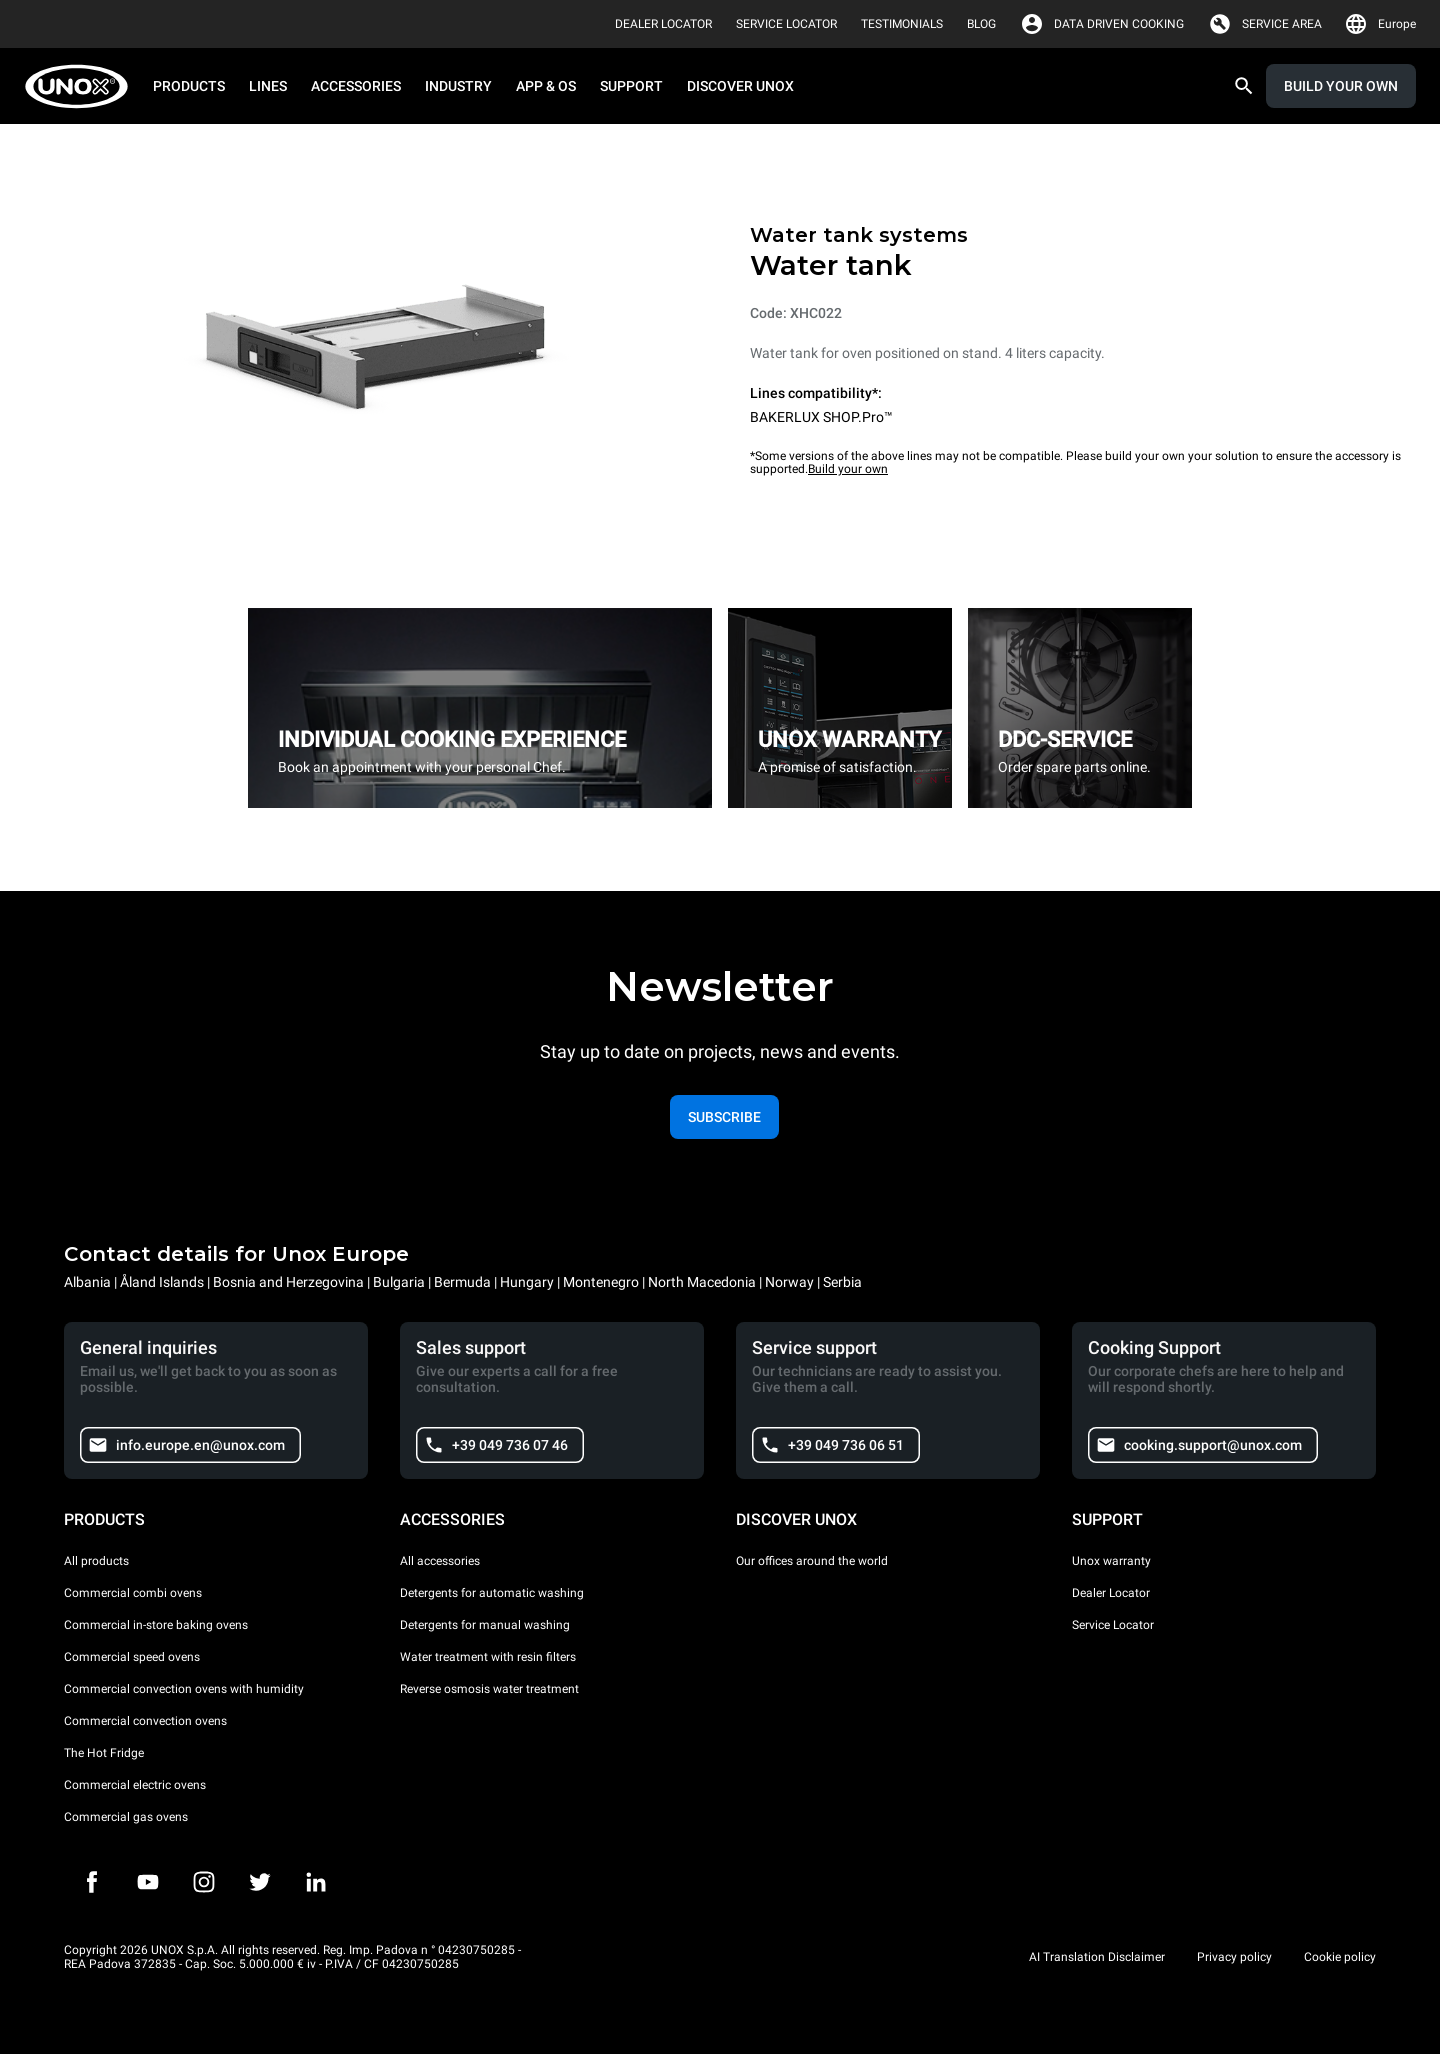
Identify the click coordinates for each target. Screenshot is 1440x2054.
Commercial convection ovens (145, 1721)
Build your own (848, 469)
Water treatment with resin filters (488, 1657)
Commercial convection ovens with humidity (184, 1689)
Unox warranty (1111, 1561)
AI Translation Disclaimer (1097, 1957)
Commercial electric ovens (135, 1785)
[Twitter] (260, 1882)
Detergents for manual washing (485, 1625)
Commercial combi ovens (133, 1593)
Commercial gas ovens (126, 1817)
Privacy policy (1234, 1957)
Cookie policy (1340, 1957)
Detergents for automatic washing (492, 1593)
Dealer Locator (1111, 1593)
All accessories (440, 1561)
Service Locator (1113, 1625)
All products (96, 1561)
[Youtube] (148, 1882)
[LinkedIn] (316, 1882)
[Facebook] (92, 1882)
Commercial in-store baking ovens (156, 1625)
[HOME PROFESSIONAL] (82, 86)
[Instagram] (204, 1882)
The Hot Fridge (104, 1753)
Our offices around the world (812, 1561)
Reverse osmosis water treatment (489, 1689)
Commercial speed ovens (132, 1657)
